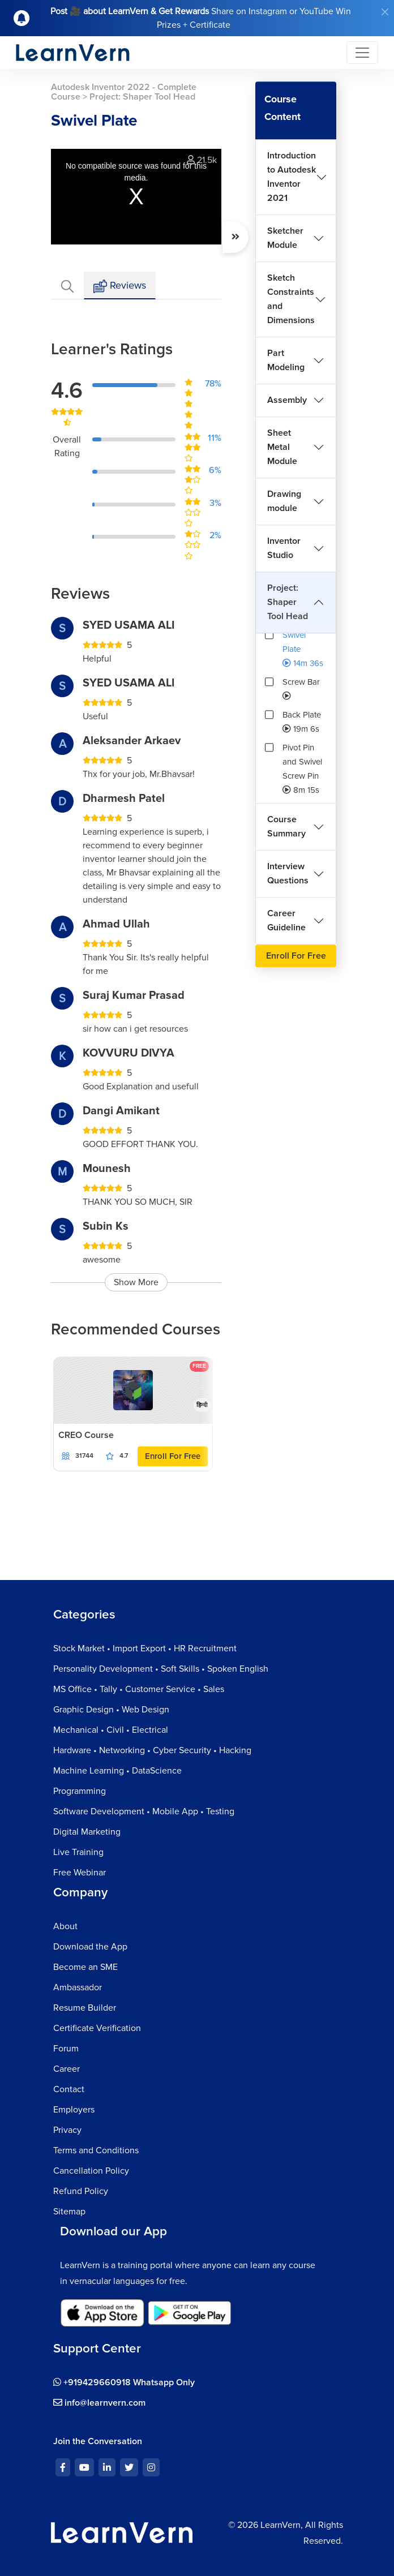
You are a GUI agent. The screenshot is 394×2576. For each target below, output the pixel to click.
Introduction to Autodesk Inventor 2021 (291, 177)
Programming (79, 1791)
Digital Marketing (87, 1831)
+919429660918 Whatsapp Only (124, 2382)
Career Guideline (286, 920)
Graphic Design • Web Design (111, 1709)
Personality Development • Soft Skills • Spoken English (160, 1669)
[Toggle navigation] (362, 52)
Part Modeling (286, 360)
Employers (74, 2109)
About (65, 1926)
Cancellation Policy (91, 2170)
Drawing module (284, 501)
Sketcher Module (285, 238)
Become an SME (85, 1967)
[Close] (385, 12)
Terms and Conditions (96, 2150)
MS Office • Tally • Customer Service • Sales (138, 1689)
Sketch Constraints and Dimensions (291, 299)
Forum (66, 2048)
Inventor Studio (284, 548)
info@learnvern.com (99, 2402)
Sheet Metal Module (282, 447)
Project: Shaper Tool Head (287, 602)
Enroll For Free (172, 1456)
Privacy (67, 2130)
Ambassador (77, 1987)
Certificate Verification (97, 2028)
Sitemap (69, 2211)
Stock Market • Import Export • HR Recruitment (145, 1648)
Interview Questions (288, 873)
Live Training (78, 1852)
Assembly (287, 400)
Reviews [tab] (119, 286)
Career (66, 2069)
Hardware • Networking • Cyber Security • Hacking (152, 1750)
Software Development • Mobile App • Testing (143, 1811)
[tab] (67, 285)
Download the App (90, 1946)
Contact (68, 2089)
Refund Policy (80, 2191)
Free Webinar (79, 1872)
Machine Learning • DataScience (117, 1770)
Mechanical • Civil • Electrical (110, 1730)
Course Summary (286, 826)
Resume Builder (84, 2007)
